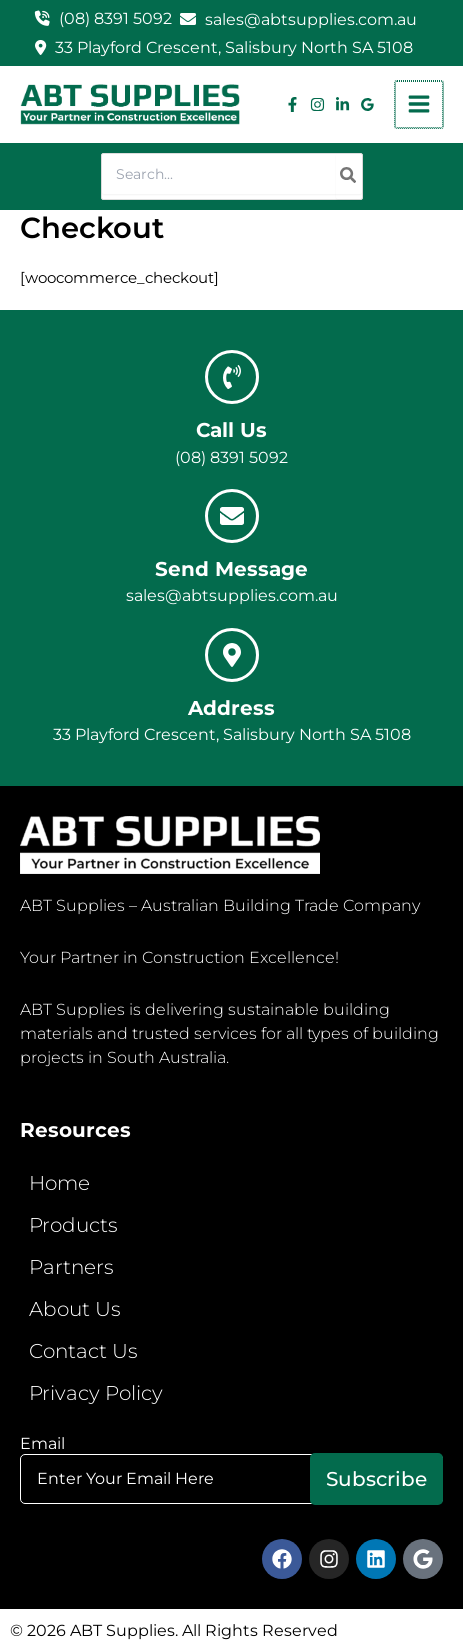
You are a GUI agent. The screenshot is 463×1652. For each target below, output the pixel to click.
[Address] (232, 655)
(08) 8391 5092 (115, 18)
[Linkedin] (344, 104)
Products (73, 1225)
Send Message (231, 569)
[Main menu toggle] (420, 105)
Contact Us (83, 1351)
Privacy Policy (96, 1393)
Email (231, 1475)
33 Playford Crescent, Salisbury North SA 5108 (234, 47)
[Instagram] (319, 104)
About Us (75, 1309)
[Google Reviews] (369, 104)
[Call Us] (232, 377)
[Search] (349, 176)
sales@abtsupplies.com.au (311, 19)
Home (59, 1183)
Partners (71, 1267)
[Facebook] (294, 104)
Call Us (231, 430)
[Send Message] (232, 516)
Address (231, 708)
